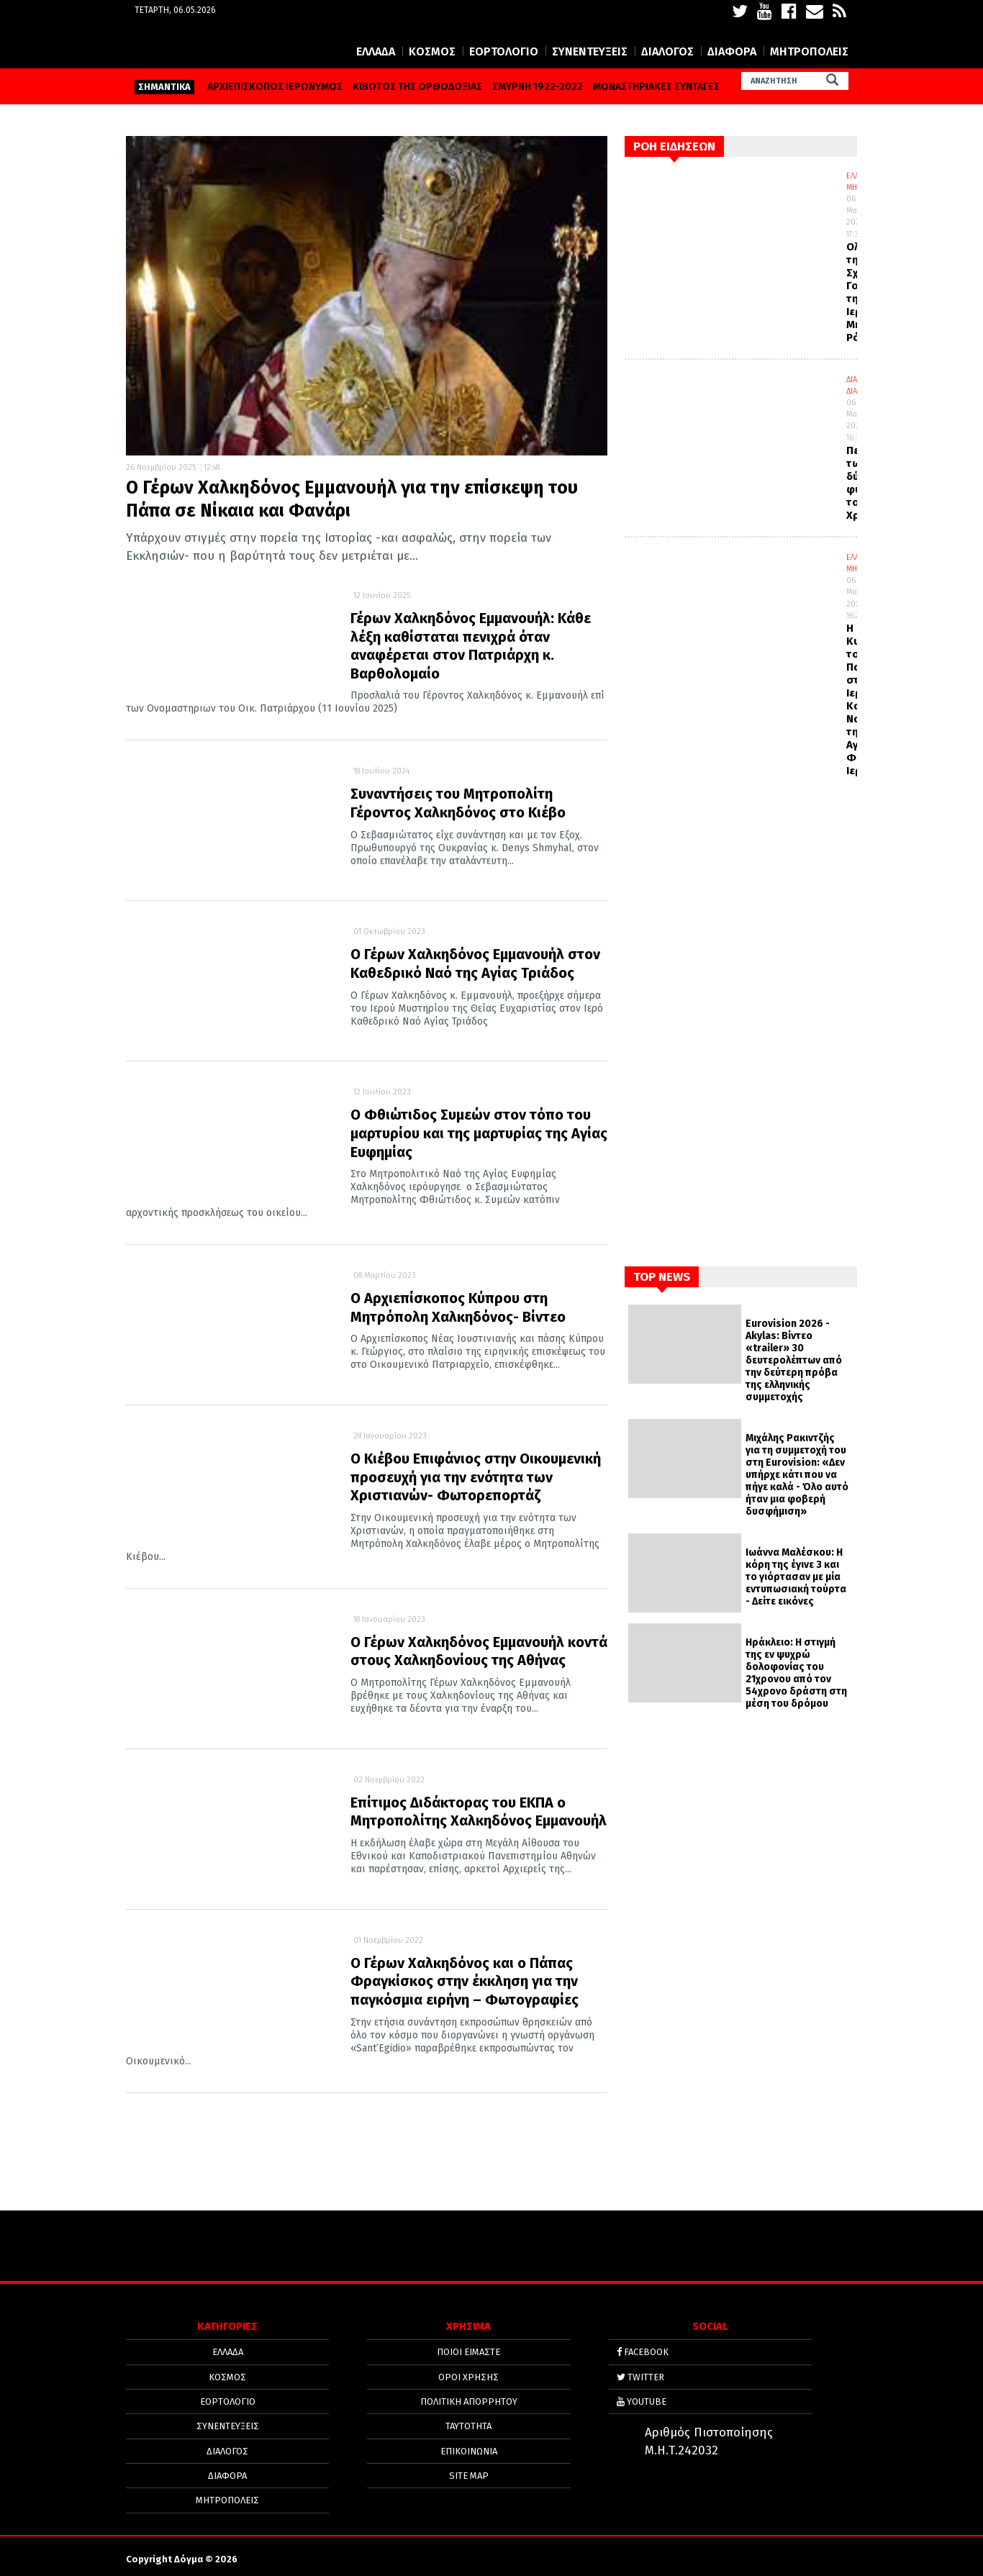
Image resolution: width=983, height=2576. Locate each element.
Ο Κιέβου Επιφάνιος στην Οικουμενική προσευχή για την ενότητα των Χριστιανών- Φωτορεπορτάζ (475, 1477)
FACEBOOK (643, 2354)
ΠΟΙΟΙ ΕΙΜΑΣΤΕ (468, 2354)
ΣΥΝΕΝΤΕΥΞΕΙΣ (590, 51)
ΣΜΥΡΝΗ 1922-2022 (537, 87)
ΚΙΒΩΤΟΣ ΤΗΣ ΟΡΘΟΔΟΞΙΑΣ (417, 87)
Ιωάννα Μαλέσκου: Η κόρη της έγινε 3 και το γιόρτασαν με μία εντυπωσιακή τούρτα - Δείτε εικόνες (796, 1576)
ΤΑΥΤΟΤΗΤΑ (468, 2421)
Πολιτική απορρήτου (468, 2399)
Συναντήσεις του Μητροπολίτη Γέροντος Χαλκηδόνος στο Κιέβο (458, 803)
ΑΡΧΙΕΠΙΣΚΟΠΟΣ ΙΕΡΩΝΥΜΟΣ (275, 87)
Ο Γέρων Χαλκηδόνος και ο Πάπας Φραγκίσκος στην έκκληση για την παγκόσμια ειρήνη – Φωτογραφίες (464, 1981)
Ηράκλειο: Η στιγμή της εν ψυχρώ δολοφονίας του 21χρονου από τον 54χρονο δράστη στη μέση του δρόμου (796, 1673)
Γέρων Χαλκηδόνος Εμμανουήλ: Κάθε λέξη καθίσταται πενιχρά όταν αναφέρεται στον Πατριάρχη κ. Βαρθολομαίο (470, 645)
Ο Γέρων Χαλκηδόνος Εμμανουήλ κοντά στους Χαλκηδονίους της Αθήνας (478, 1651)
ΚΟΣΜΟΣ (432, 51)
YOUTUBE (641, 2399)
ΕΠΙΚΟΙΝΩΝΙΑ (468, 2444)
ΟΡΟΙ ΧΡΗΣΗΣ (468, 2377)
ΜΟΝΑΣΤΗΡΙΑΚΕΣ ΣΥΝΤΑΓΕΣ (656, 87)
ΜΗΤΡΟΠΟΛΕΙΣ (809, 51)
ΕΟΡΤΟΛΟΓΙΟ (503, 51)
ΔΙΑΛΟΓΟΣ (667, 51)
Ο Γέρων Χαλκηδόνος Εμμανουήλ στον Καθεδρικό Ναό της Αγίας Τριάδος (475, 963)
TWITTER (640, 2377)
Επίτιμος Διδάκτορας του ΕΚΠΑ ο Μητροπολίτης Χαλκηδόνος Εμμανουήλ (478, 1812)
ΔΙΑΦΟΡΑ (731, 51)
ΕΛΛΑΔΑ (375, 51)
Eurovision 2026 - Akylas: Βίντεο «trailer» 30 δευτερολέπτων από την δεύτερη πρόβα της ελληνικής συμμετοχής (794, 1360)
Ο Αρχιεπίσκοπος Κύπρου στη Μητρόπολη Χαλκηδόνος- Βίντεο (458, 1307)
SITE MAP (469, 2466)
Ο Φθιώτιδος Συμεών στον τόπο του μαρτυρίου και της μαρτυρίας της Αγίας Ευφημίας (478, 1133)
